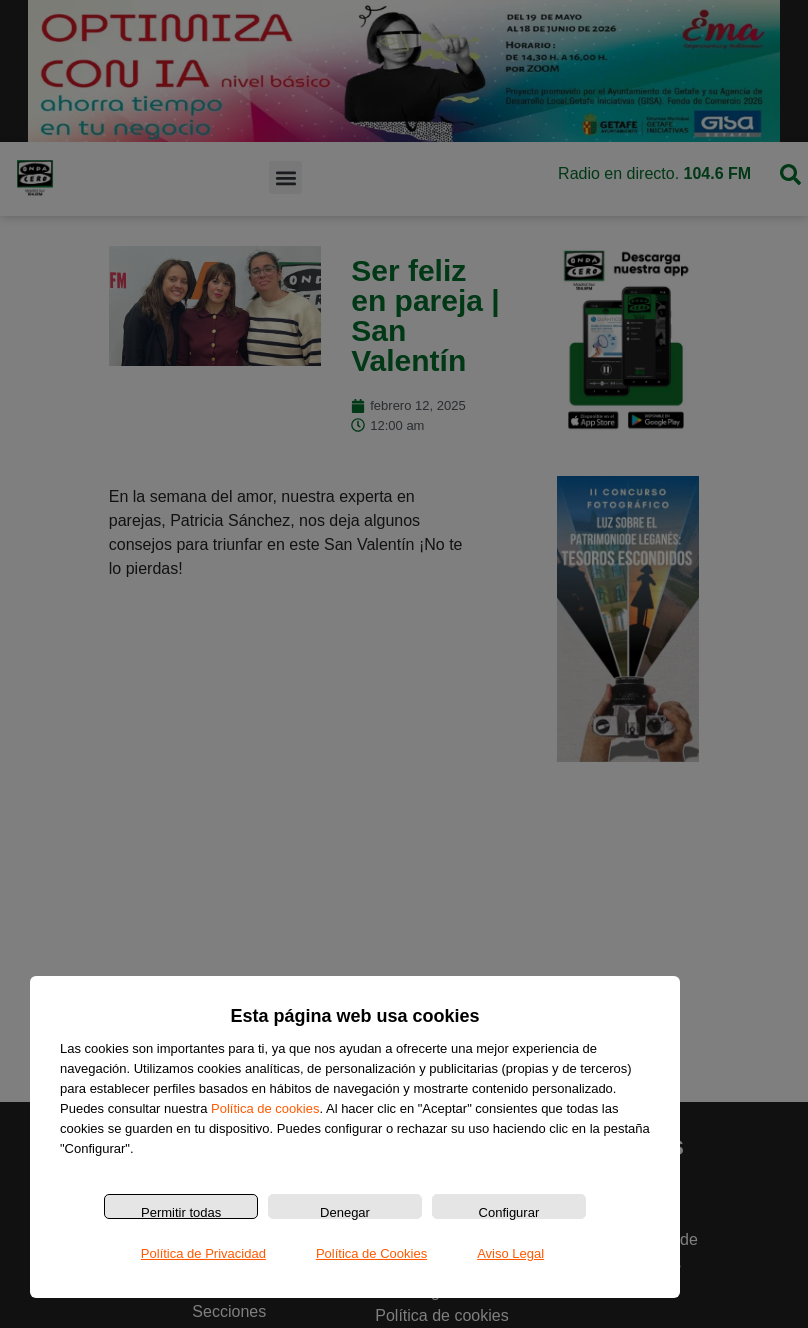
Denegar (345, 1212)
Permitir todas (181, 1212)
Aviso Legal (510, 1253)
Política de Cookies (371, 1253)
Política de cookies (265, 1108)
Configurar (509, 1212)
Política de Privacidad (203, 1253)
